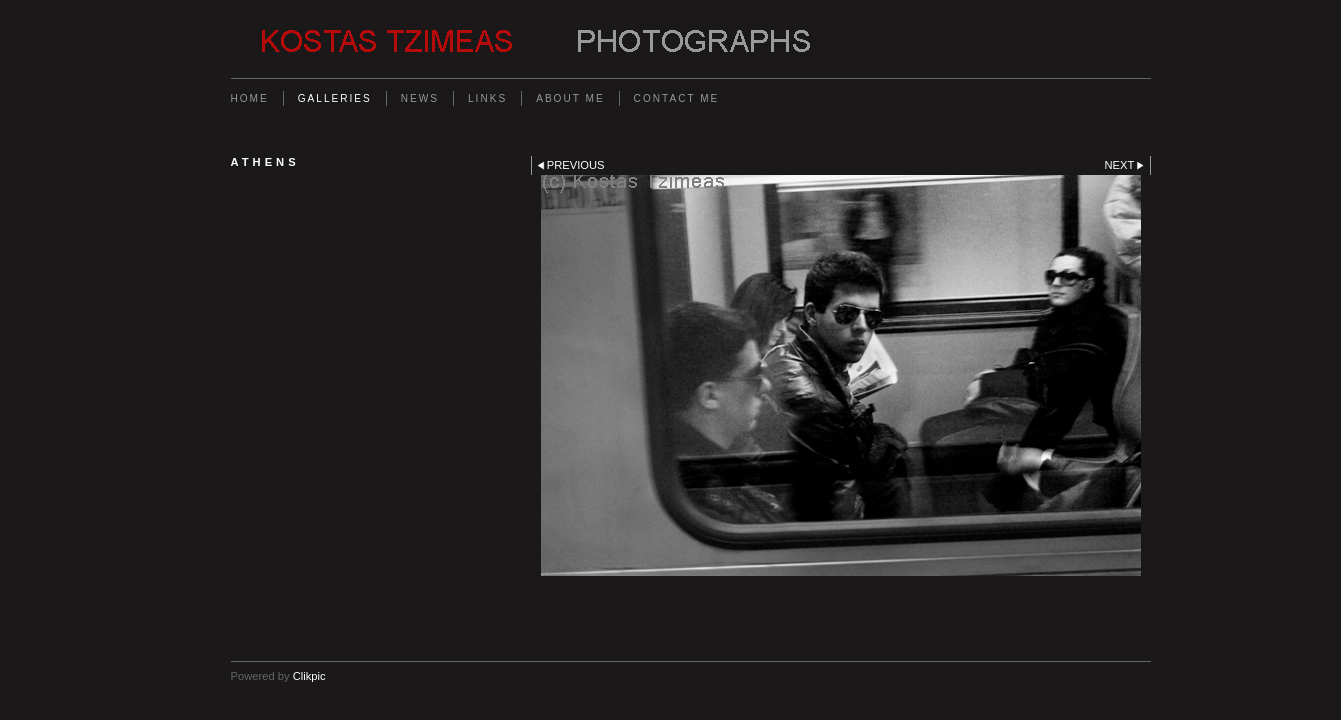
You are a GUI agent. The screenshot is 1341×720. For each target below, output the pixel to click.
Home (250, 98)
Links (487, 98)
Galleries (335, 98)
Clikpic (309, 676)
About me (570, 98)
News (420, 98)
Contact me (677, 98)
